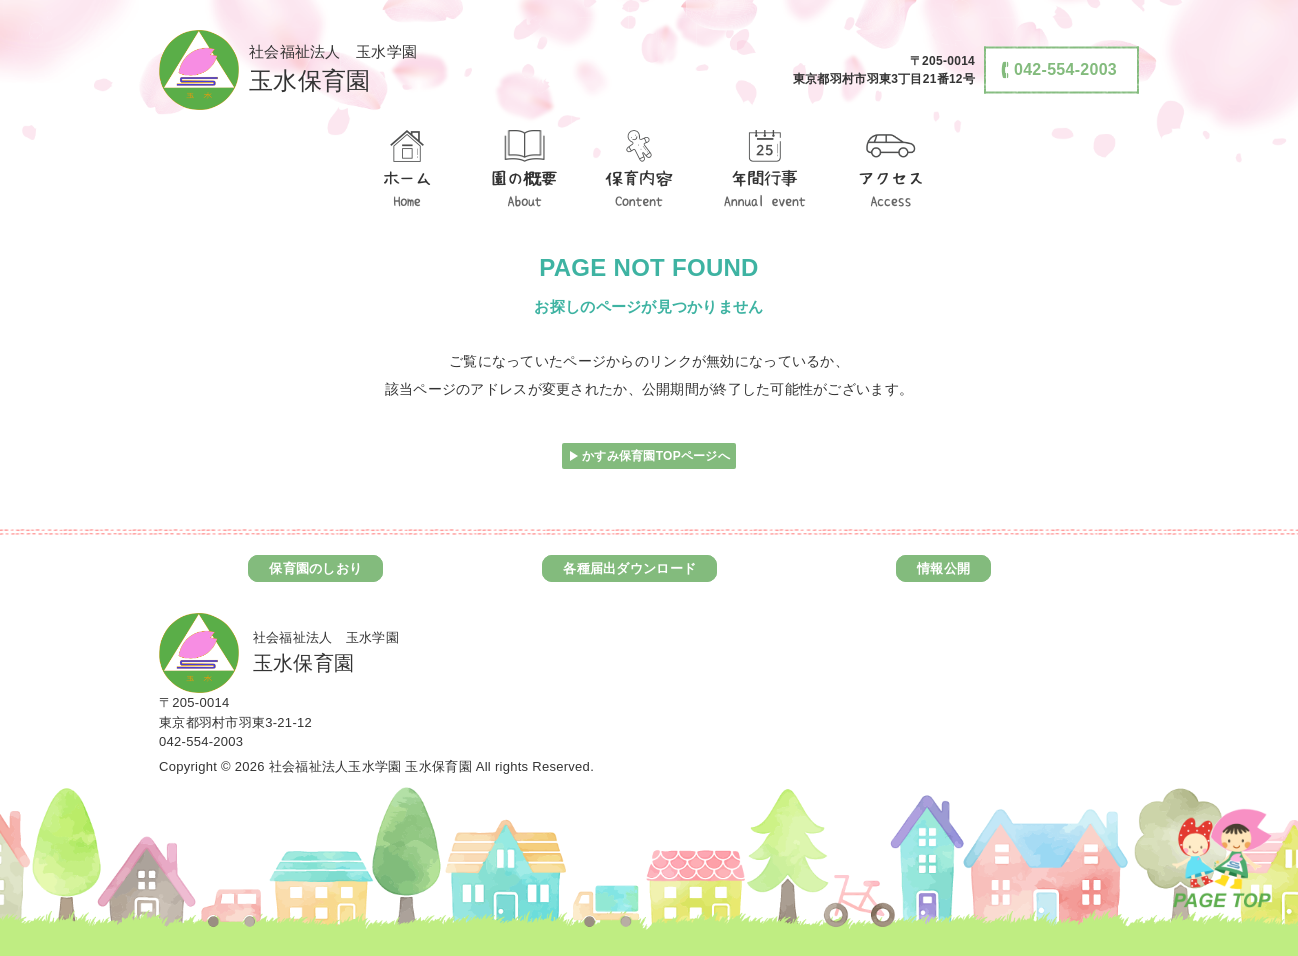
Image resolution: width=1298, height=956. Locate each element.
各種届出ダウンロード (629, 568)
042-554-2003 (201, 741)
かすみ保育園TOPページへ (656, 456)
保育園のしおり (315, 568)
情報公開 (943, 568)
